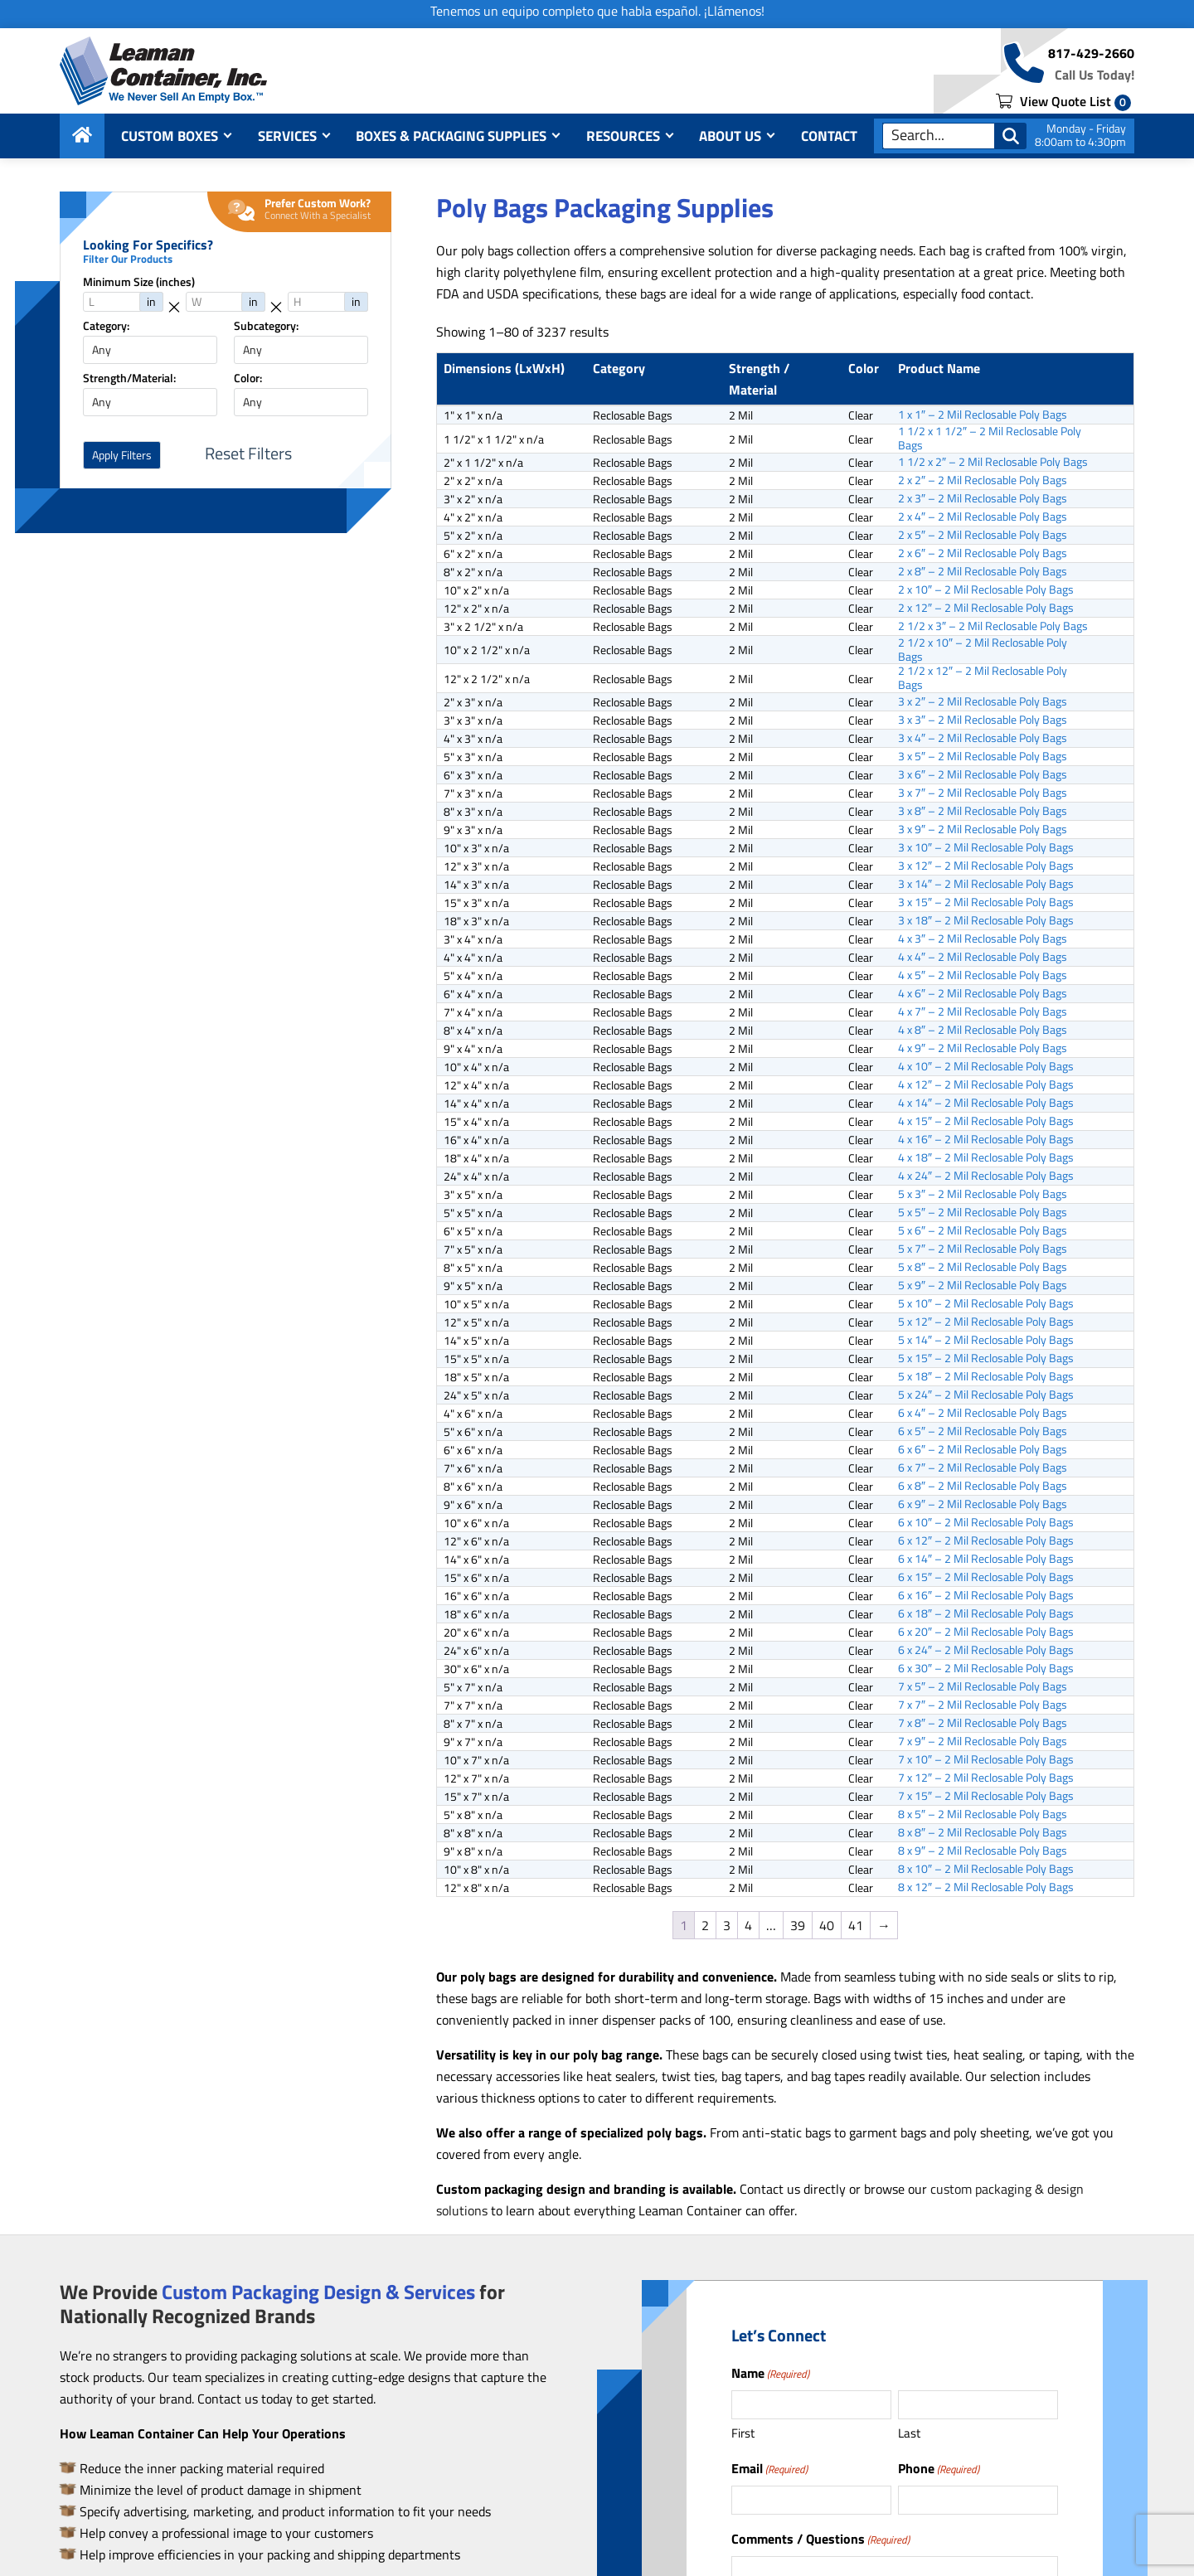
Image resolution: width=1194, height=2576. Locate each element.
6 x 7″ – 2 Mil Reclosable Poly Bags (982, 1467)
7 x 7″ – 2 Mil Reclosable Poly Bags (982, 1704)
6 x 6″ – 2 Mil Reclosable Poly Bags (982, 1449)
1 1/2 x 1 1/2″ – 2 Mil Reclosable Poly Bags (989, 438)
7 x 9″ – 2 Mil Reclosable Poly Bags (982, 1741)
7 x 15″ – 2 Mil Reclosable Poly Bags (986, 1796)
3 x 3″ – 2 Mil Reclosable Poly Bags (982, 719)
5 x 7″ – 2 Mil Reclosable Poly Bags (982, 1248)
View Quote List (1063, 101)
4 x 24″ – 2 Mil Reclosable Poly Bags (986, 1175)
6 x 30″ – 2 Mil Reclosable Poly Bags (986, 1668)
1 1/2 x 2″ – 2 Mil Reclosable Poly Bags (993, 462)
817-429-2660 (1091, 53)
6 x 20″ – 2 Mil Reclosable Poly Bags (986, 1631)
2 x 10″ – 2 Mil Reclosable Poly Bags (986, 589)
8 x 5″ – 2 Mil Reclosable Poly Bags (982, 1814)
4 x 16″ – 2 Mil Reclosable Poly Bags (986, 1139)
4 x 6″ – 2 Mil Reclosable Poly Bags (982, 993)
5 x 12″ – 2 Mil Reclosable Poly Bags (986, 1321)
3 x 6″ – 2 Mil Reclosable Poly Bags (982, 774)
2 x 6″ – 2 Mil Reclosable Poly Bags (982, 553)
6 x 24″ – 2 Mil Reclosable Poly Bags (986, 1650)
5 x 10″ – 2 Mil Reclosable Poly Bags (986, 1303)
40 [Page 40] (826, 1925)
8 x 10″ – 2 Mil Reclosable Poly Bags (986, 1868)
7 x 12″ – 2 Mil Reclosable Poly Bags (986, 1777)
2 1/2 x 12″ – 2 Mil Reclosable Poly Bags (982, 678)
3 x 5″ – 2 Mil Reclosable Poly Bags (982, 756)
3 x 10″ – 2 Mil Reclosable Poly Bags (986, 847)
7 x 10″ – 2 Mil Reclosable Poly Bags (986, 1759)
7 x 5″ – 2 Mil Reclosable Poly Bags (982, 1686)
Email (769, 2468)
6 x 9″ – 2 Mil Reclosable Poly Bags (982, 1504)
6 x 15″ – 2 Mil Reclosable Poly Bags (986, 1577)
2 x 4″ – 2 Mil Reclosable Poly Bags (982, 516)
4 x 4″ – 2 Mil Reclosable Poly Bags (982, 956)
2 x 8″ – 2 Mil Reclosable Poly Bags (982, 571)
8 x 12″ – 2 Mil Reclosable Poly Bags (986, 1887)
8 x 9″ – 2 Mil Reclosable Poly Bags (982, 1850)
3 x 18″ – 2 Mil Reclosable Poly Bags (986, 920)
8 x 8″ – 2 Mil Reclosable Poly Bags (982, 1832)
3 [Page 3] (726, 1925)
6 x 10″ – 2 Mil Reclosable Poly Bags (986, 1522)
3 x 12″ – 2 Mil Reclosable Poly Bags (986, 865)
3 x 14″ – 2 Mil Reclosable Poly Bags (986, 884)
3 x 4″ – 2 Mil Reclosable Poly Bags (982, 738)
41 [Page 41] (855, 1925)
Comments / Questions (820, 2539)
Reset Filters (248, 453)
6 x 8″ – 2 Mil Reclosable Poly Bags (982, 1485)
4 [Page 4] (748, 1925)
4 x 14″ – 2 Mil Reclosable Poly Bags (986, 1102)
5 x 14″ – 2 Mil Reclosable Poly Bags (986, 1340)
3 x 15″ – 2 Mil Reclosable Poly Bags (986, 902)
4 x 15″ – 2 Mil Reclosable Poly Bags (986, 1121)
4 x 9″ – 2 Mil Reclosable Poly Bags (982, 1048)
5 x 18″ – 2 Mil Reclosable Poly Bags (986, 1376)
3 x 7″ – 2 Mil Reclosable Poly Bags (982, 792)
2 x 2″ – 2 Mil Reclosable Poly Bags (982, 480)
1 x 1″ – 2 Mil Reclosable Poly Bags (982, 414)
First (743, 2433)
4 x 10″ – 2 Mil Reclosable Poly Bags (986, 1066)
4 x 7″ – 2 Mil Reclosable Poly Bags (982, 1011)
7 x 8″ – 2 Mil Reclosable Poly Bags (982, 1723)
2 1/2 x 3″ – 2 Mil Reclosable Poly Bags (993, 626)
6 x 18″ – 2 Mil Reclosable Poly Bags (986, 1613)
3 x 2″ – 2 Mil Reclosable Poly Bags (982, 701)
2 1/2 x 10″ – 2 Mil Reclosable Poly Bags (982, 650)
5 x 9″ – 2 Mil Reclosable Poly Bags (982, 1285)
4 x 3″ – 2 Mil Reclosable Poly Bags (982, 938)
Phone (938, 2468)
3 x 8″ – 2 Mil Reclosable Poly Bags (982, 811)
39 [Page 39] (797, 1925)
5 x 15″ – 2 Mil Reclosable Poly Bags (986, 1358)
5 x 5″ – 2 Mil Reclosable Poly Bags (982, 1212)
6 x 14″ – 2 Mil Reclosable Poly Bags (986, 1558)
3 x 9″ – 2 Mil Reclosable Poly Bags (982, 829)
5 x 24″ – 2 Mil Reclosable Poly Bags (986, 1394)
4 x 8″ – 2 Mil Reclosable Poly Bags (982, 1029)
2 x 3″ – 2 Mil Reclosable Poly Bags (982, 498)
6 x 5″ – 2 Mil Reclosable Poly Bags (982, 1431)
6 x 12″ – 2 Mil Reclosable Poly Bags (986, 1540)
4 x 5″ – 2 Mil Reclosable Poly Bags (982, 975)
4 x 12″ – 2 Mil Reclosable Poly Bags (986, 1084)
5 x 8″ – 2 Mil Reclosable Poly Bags (982, 1267)
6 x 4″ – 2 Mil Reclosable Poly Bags (982, 1412)
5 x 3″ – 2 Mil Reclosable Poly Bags (982, 1194)
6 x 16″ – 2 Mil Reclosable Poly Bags (986, 1595)
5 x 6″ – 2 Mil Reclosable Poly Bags (982, 1230)
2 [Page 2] (705, 1925)
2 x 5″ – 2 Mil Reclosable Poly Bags (982, 534)
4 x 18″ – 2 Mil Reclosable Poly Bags (986, 1157)
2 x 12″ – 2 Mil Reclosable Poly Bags (986, 607)
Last (909, 2433)
